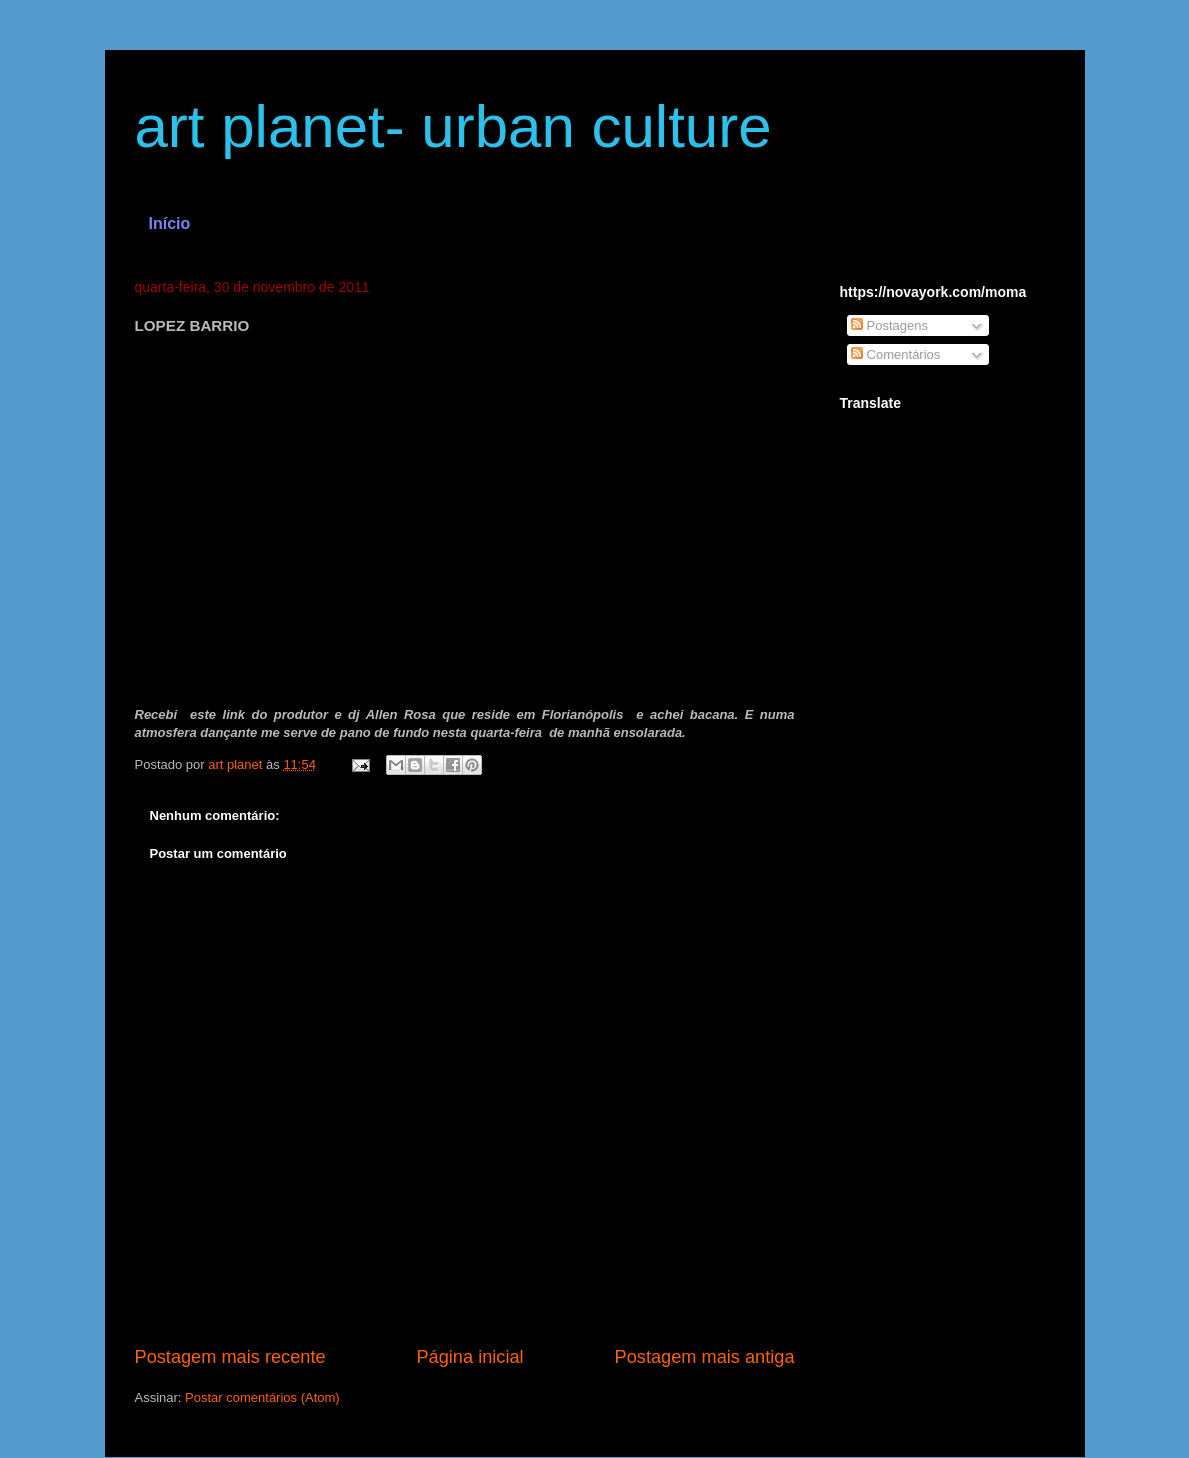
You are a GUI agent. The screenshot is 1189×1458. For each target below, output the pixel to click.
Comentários (895, 354)
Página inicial (469, 1357)
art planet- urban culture (453, 126)
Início (170, 223)
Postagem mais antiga (705, 1357)
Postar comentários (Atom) (262, 1397)
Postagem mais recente (230, 1357)
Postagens (889, 325)
